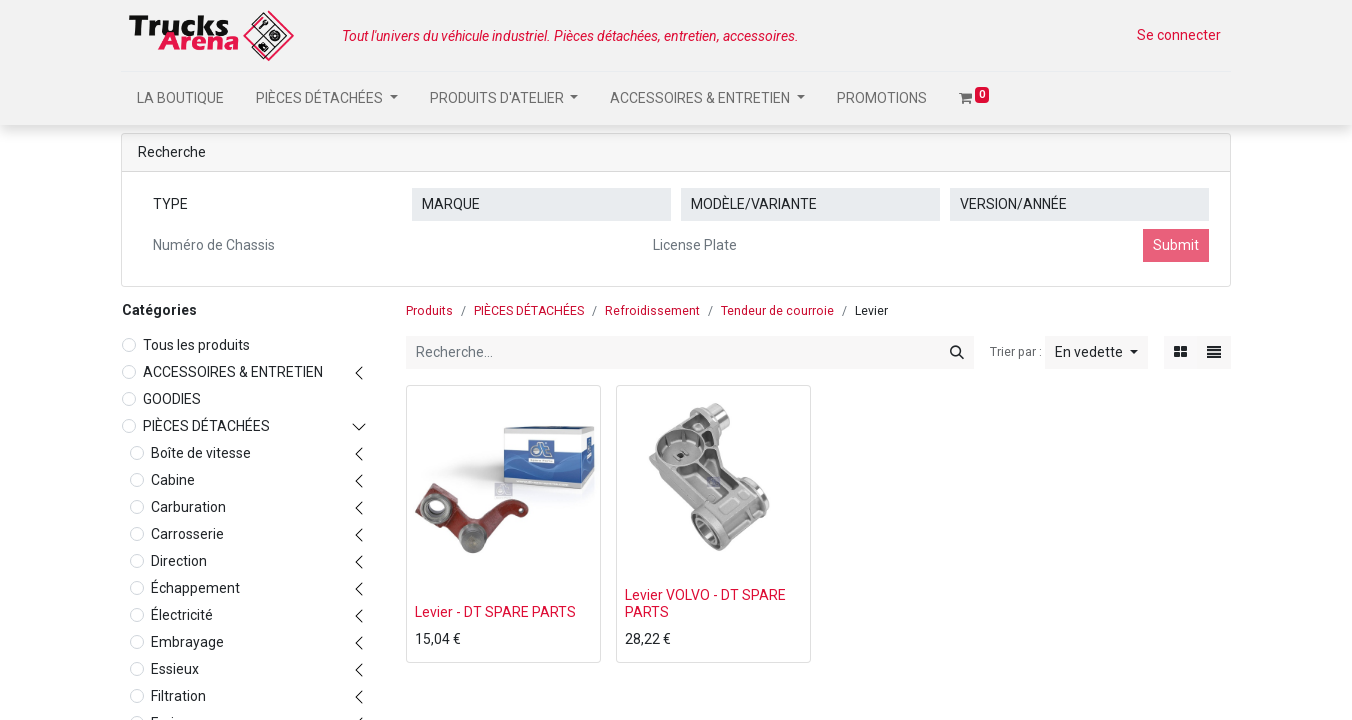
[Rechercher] (957, 352)
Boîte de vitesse (201, 453)
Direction (179, 561)
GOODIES (172, 399)
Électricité (182, 615)
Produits (429, 311)
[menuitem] (180, 98)
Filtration (178, 696)
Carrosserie (187, 534)
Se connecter (1179, 35)
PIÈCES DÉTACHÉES (206, 426)
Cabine (173, 480)
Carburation (188, 507)
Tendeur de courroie (777, 311)
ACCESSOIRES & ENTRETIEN (233, 372)
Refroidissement (652, 311)
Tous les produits (196, 345)
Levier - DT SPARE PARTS (495, 612)
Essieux (175, 669)
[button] (1096, 352)
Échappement (195, 588)
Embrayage (187, 642)
